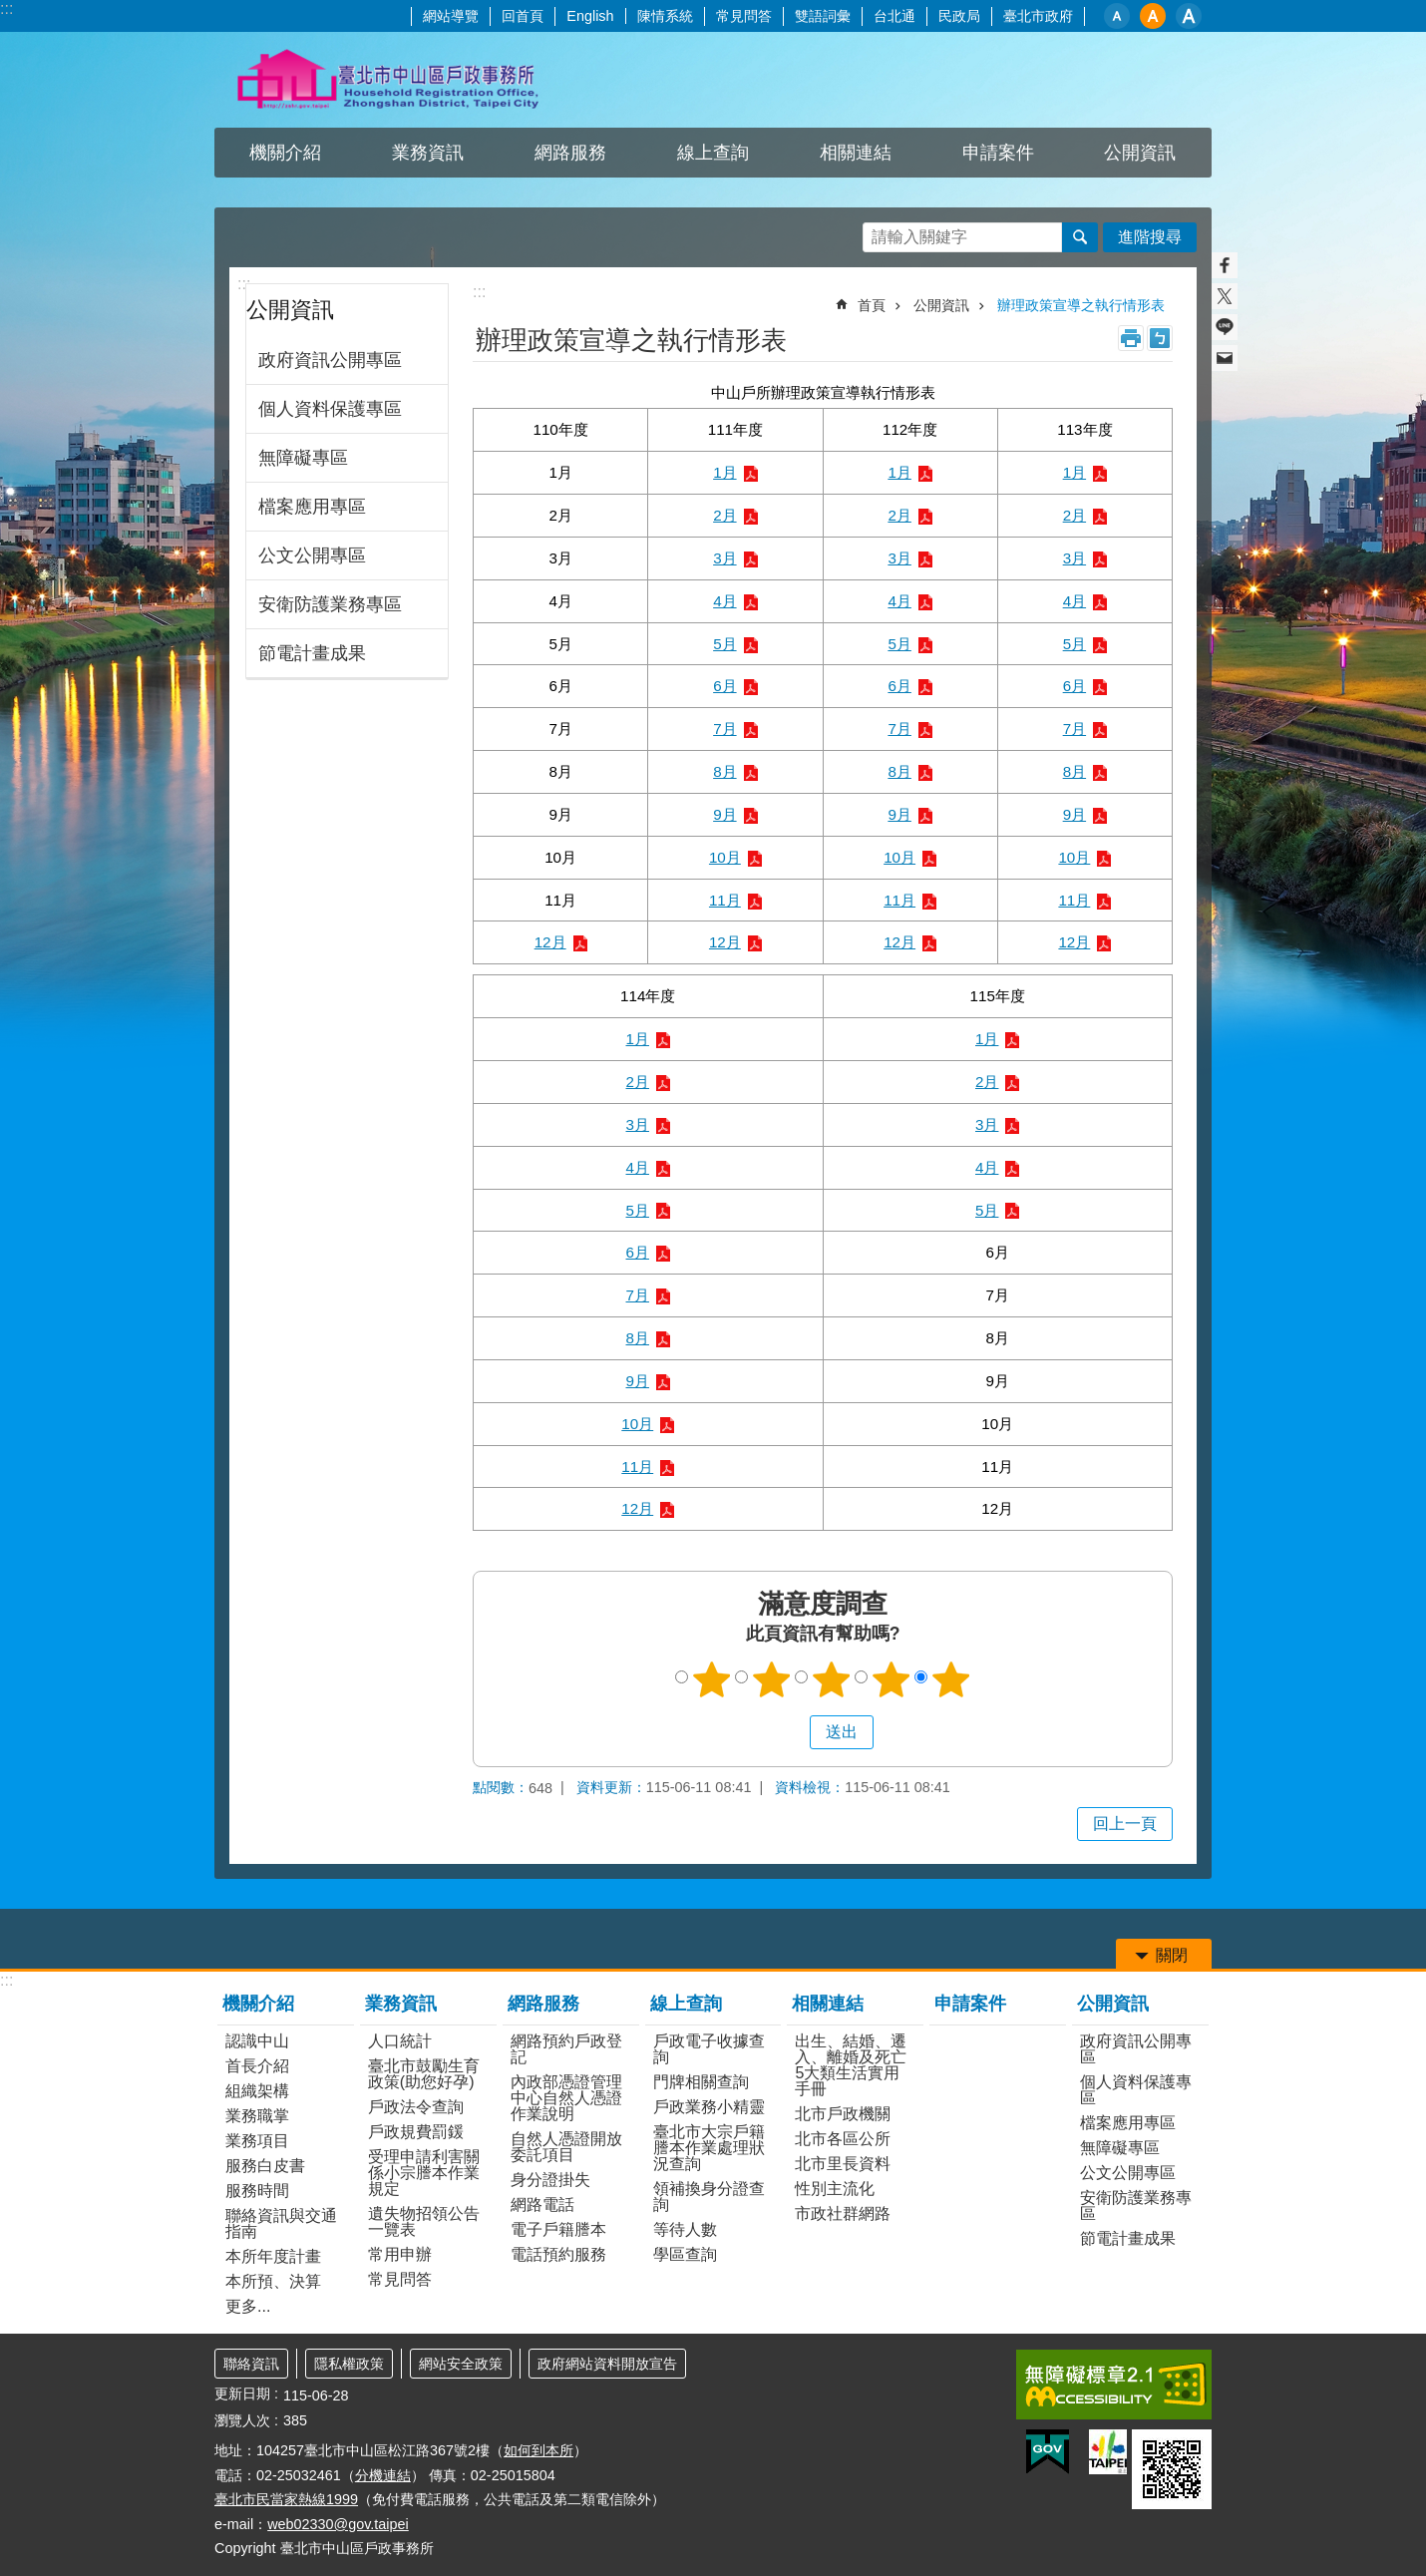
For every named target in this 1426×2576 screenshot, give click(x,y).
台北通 (894, 16)
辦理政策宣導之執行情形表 (1081, 305)
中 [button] (1153, 16)
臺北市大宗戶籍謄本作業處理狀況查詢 (709, 2147)
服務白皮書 (265, 2165)
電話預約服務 (558, 2254)
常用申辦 (400, 2254)
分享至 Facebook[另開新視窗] (1225, 265)
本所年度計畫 (273, 2256)
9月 (724, 814)
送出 (791, 1732)
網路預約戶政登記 (566, 2048)
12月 (550, 941)
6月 (724, 685)
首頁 (872, 305)
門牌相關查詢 (701, 2081)
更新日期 (242, 2393)
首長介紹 (257, 2065)
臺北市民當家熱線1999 (286, 2499)
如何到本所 (538, 2450)
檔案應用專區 (312, 507)
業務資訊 (428, 153)
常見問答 (744, 16)
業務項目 (257, 2140)
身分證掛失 (550, 2179)
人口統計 (400, 2040)
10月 (725, 857)
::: (6, 8)
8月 (724, 771)
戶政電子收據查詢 (709, 2048)
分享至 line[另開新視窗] (1225, 327)
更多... (247, 2306)
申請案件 (998, 153)
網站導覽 (451, 16)
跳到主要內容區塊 (10, 10)
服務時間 (257, 2190)
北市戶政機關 (843, 2113)
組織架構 (257, 2090)
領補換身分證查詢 (709, 2196)
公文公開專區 (312, 555)
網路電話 (542, 2204)
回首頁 (522, 16)
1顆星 (712, 1679)
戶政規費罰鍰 (416, 2131)
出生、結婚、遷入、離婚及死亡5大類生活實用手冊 (850, 2064)
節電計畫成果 (312, 653)
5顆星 (951, 1679)
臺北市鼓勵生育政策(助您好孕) (424, 2073)
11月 (725, 900)
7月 (724, 728)
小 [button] (1117, 16)
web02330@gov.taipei (338, 2524)
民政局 (959, 16)
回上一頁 (1125, 1823)
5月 (724, 643)
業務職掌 (257, 2115)
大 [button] (1189, 16)
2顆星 (772, 1679)
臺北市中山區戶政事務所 (388, 80)
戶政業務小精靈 (709, 2106)
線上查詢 (713, 153)
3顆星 (832, 1679)
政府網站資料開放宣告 (607, 2364)
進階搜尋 (1150, 236)
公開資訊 (1140, 153)
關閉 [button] (1172, 1955)
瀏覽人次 (242, 2420)
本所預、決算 (273, 2281)
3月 (724, 558)
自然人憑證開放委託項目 (566, 2146)
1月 (724, 472)
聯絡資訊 (251, 2364)
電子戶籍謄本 (558, 2229)
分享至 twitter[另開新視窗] (1225, 296)
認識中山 (257, 2040)
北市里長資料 (843, 2163)
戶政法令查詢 (416, 2106)
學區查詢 (685, 2254)
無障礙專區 (303, 458)
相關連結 (855, 153)
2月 (724, 515)
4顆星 (891, 1679)
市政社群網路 (843, 2213)
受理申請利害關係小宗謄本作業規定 (424, 2172)
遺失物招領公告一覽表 (424, 2221)
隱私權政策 (349, 2364)
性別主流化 (835, 2188)
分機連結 (383, 2475)
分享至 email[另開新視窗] (1225, 358)
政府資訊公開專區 (330, 360)
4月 (724, 600)
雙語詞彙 (823, 16)
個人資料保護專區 (330, 409)
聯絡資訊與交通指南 (281, 2223)
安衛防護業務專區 (330, 604)
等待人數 (685, 2229)
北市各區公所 (843, 2138)
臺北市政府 (1038, 16)
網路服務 (570, 153)
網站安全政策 (461, 2364)
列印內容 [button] (1131, 338)
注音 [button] (1160, 338)
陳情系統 (665, 16)
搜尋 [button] (1080, 237)
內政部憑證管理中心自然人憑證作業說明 (566, 2097)
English (589, 16)
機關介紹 (285, 153)
